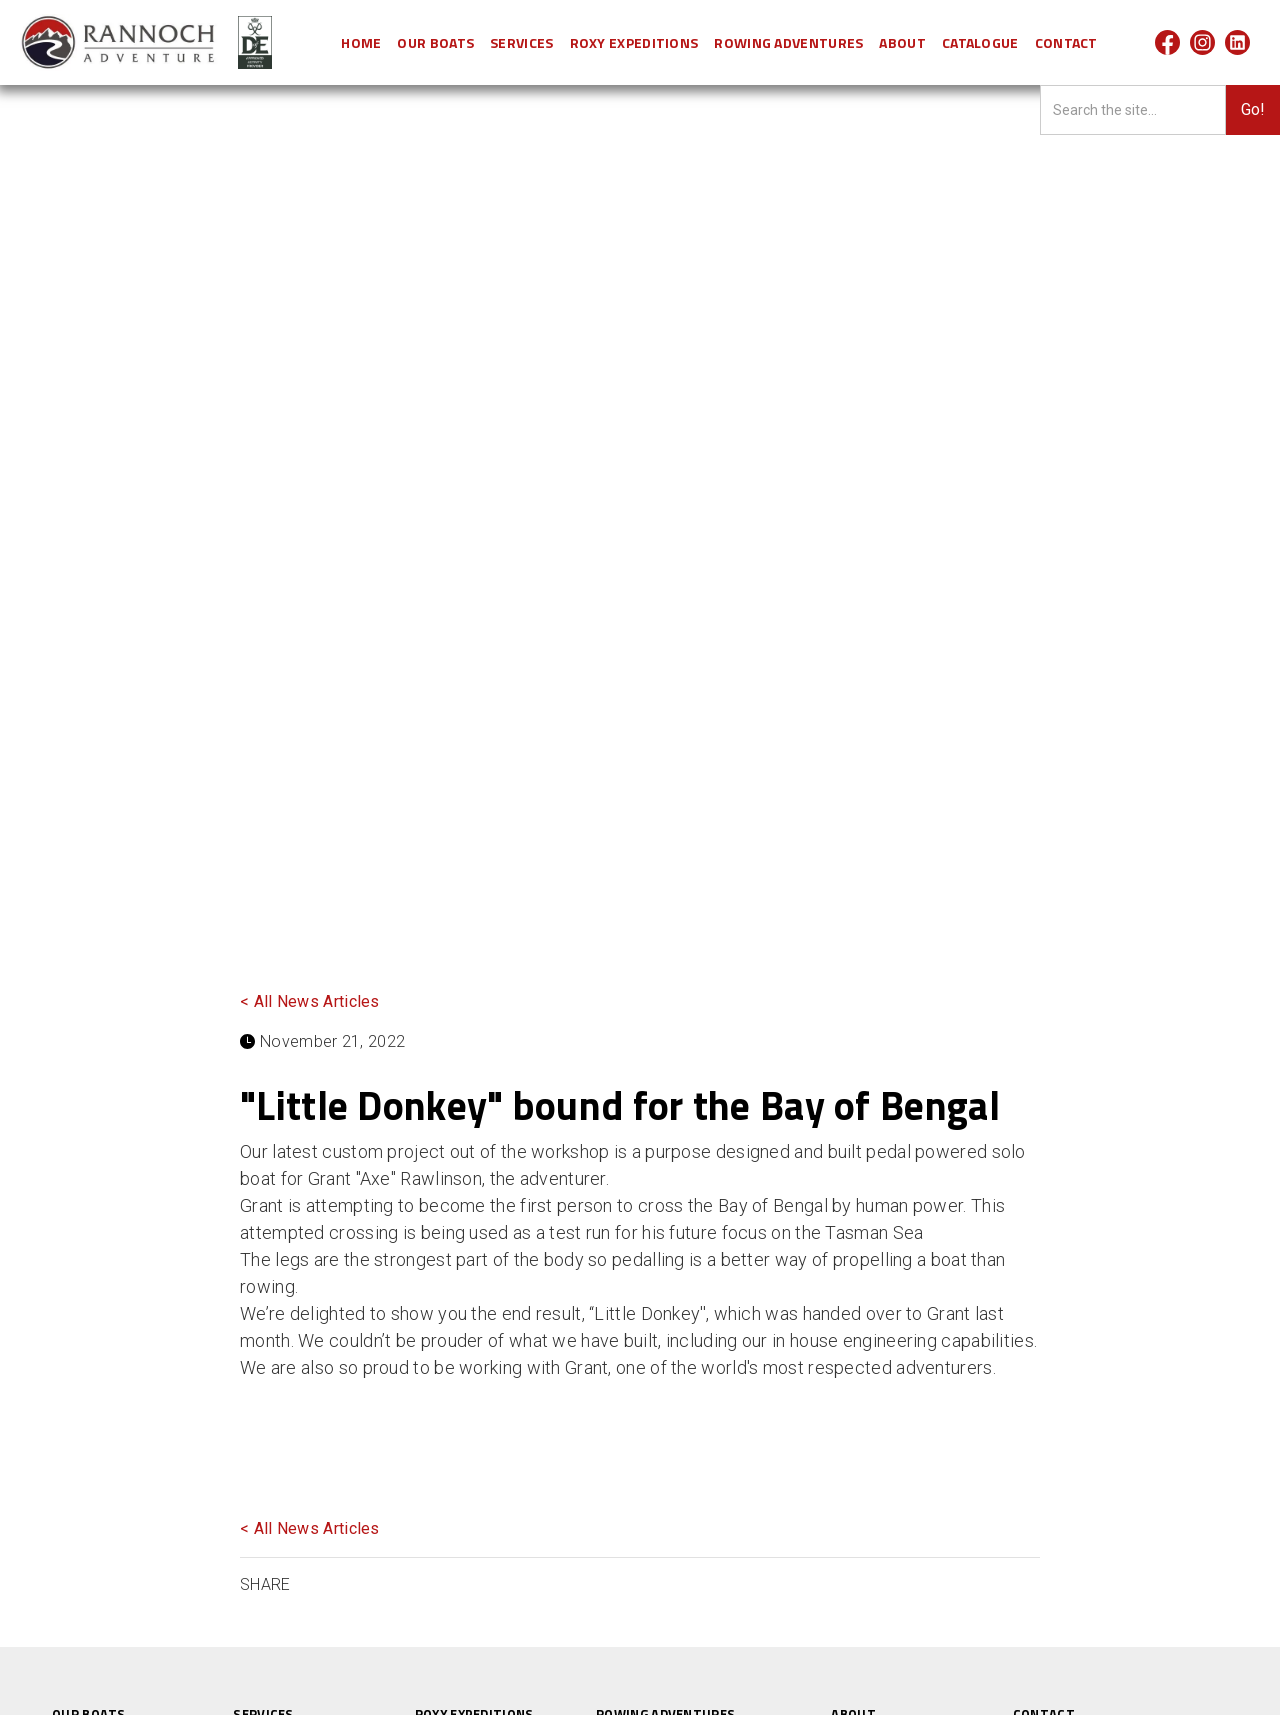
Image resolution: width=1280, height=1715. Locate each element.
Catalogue (980, 42)
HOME (361, 42)
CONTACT (1066, 42)
